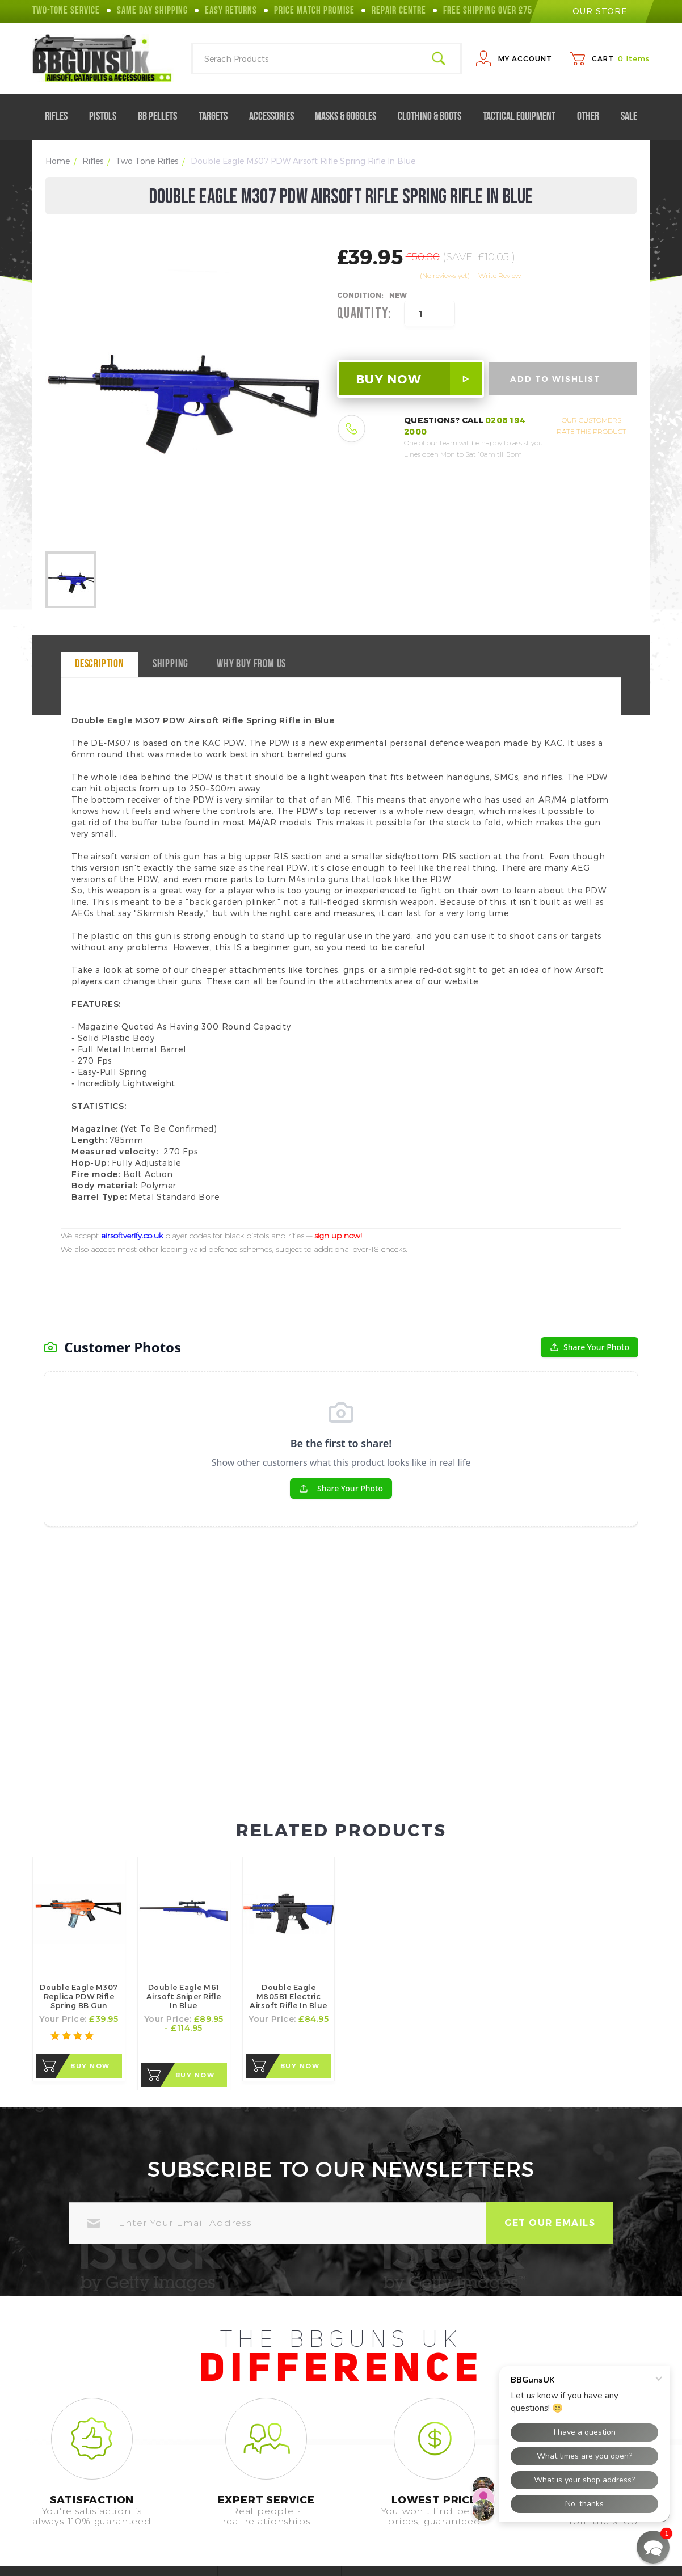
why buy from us (251, 664)
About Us (398, 2486)
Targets (218, 117)
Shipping (170, 664)
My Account (525, 58)
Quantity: (364, 313)
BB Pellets (162, 117)
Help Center (280, 2486)
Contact (272, 2525)
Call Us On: (57, 2514)
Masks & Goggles (350, 117)
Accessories (276, 117)
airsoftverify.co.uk (133, 1235)
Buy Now (90, 1908)
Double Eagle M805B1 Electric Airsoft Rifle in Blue (288, 1838)
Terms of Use (406, 2506)
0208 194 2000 (111, 2514)
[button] (653, 2547)
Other (592, 117)
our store (592, 11)
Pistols (107, 117)
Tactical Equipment (524, 117)
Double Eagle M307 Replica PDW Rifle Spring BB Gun (79, 1838)
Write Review (499, 275)
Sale (629, 117)
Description (99, 664)
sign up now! (338, 1235)
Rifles (61, 117)
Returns (395, 2525)
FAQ (264, 2506)
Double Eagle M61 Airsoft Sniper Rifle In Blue (183, 1838)
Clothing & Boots (434, 117)
